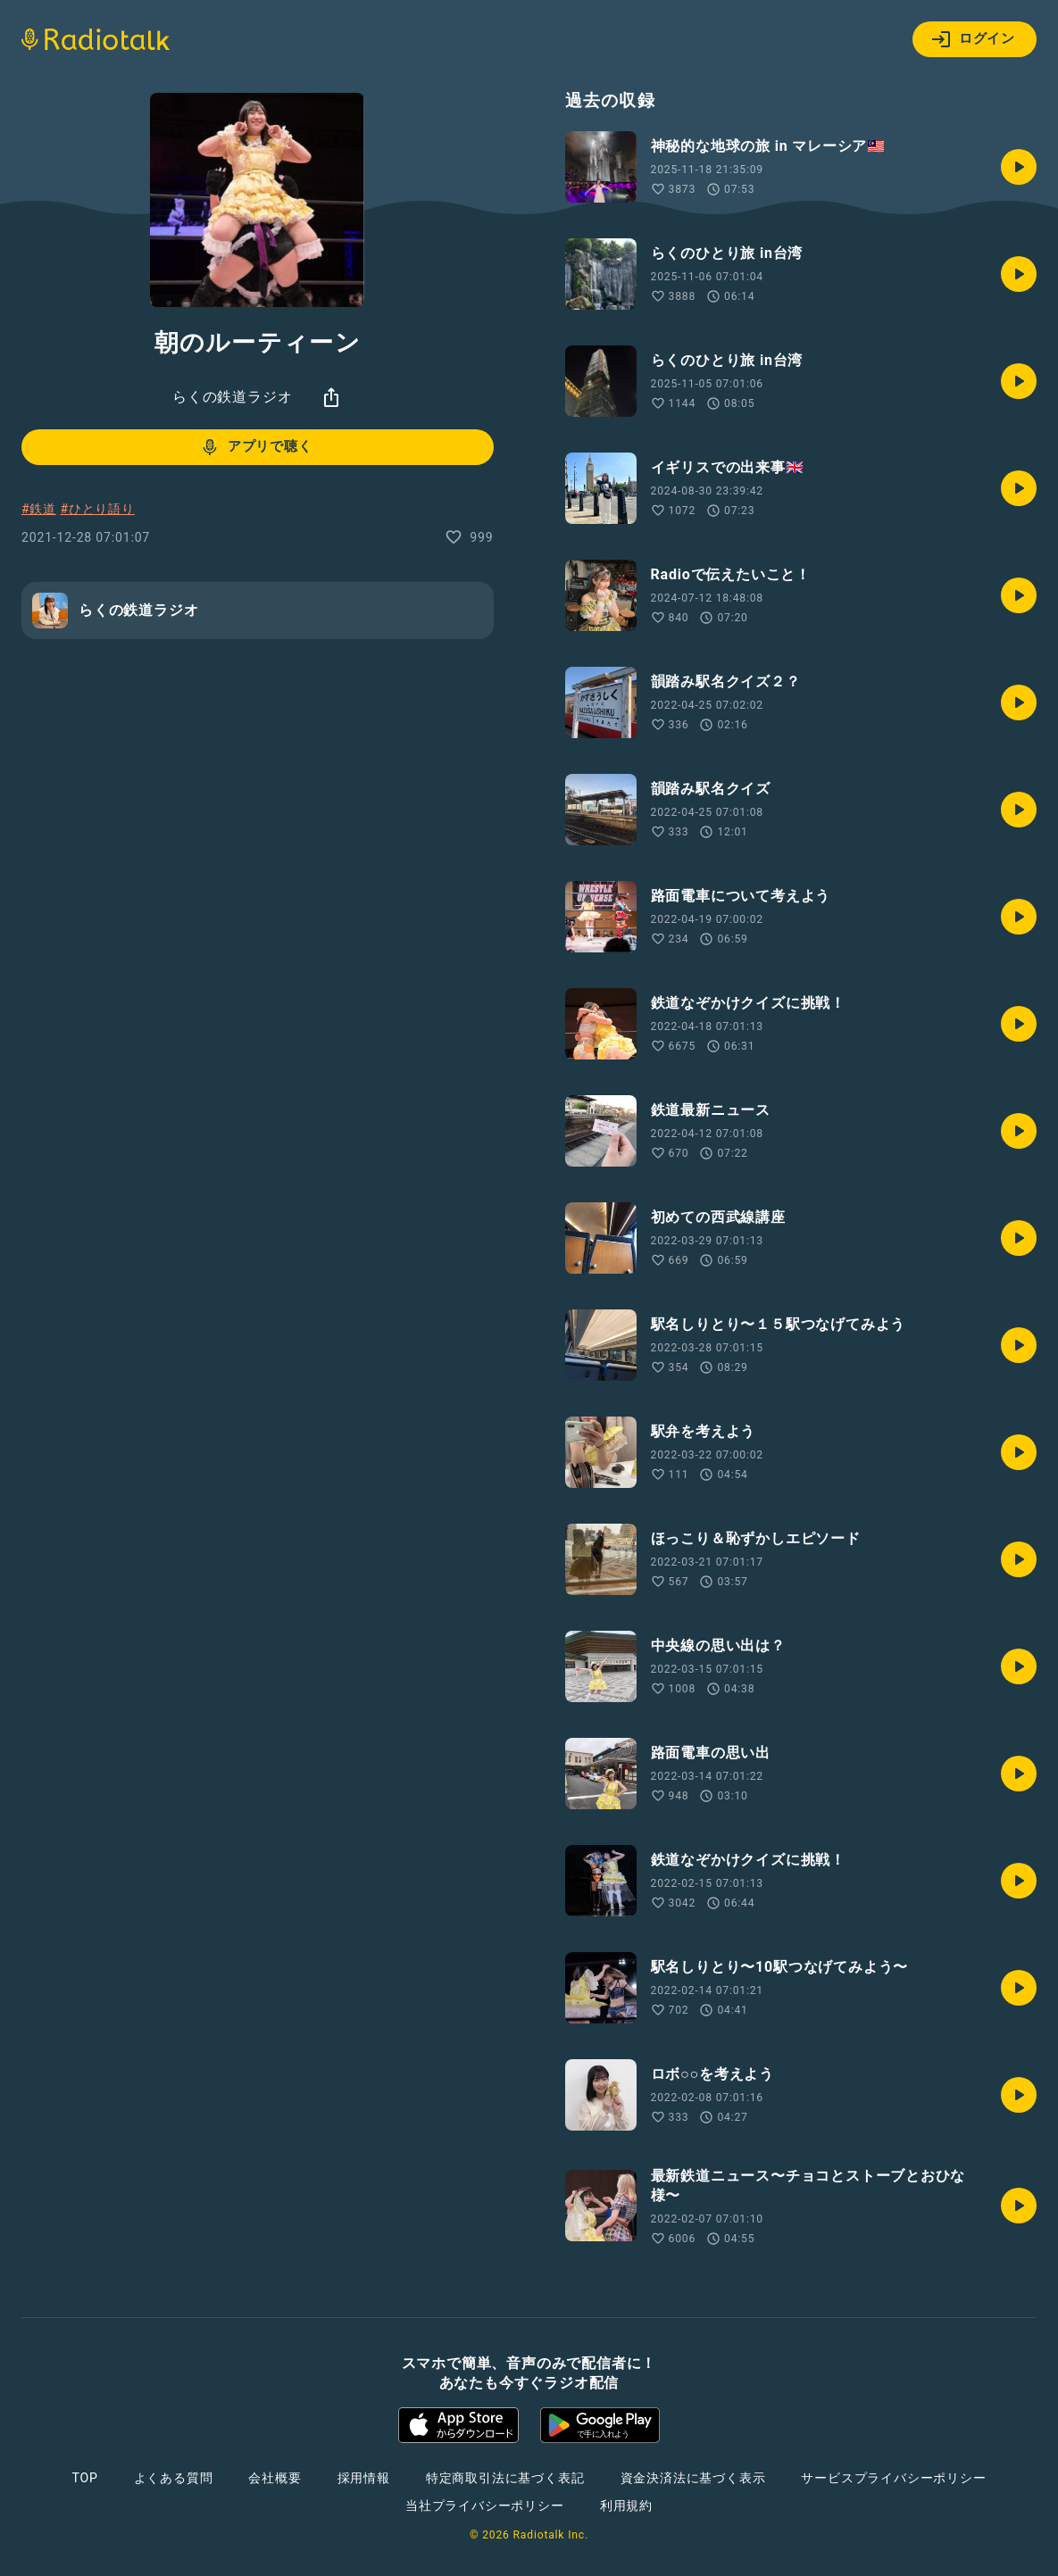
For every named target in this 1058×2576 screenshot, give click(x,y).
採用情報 (363, 2478)
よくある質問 (173, 2478)
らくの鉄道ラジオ (232, 396)
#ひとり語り (97, 509)
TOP (84, 2478)
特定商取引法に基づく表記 (505, 2478)
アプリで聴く (255, 447)
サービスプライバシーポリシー (893, 2478)
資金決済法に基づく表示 (693, 2478)
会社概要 (274, 2478)
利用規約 (626, 2505)
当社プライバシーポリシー (484, 2505)
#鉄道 (38, 509)
